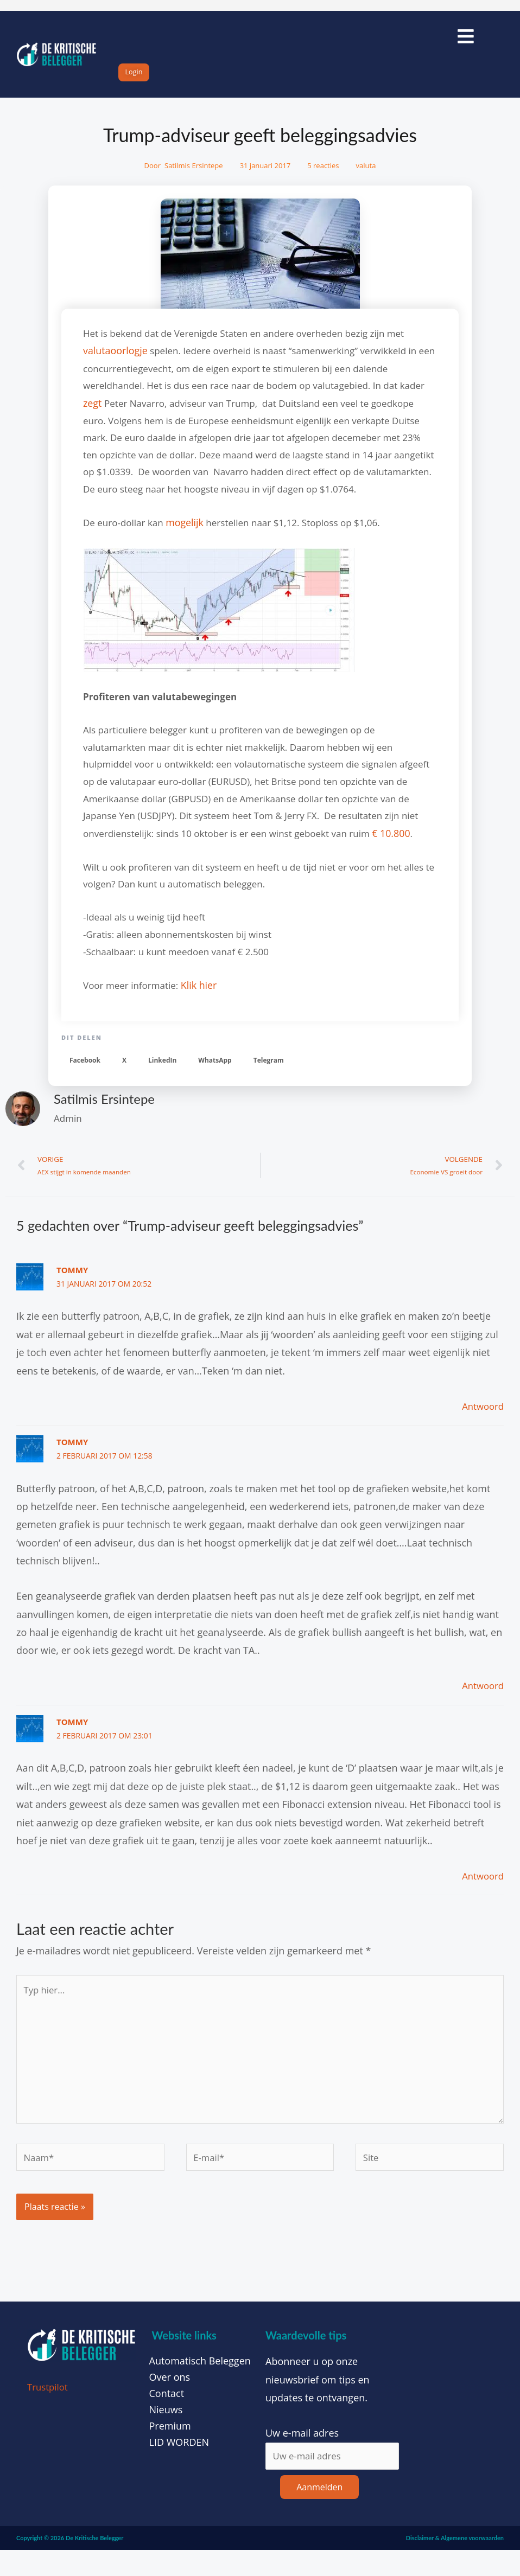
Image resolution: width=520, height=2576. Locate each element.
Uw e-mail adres (302, 2457)
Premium (170, 2450)
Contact (167, 2417)
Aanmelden (319, 2513)
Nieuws (166, 2433)
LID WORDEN (179, 2466)
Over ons (170, 2401)
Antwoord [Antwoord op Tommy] (481, 1416)
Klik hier (198, 994)
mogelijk (184, 533)
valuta (366, 179)
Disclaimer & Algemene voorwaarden (455, 2563)
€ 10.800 (390, 843)
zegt (93, 414)
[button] (85, 1069)
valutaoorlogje (113, 363)
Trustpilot (49, 2411)
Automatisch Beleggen (200, 2385)
